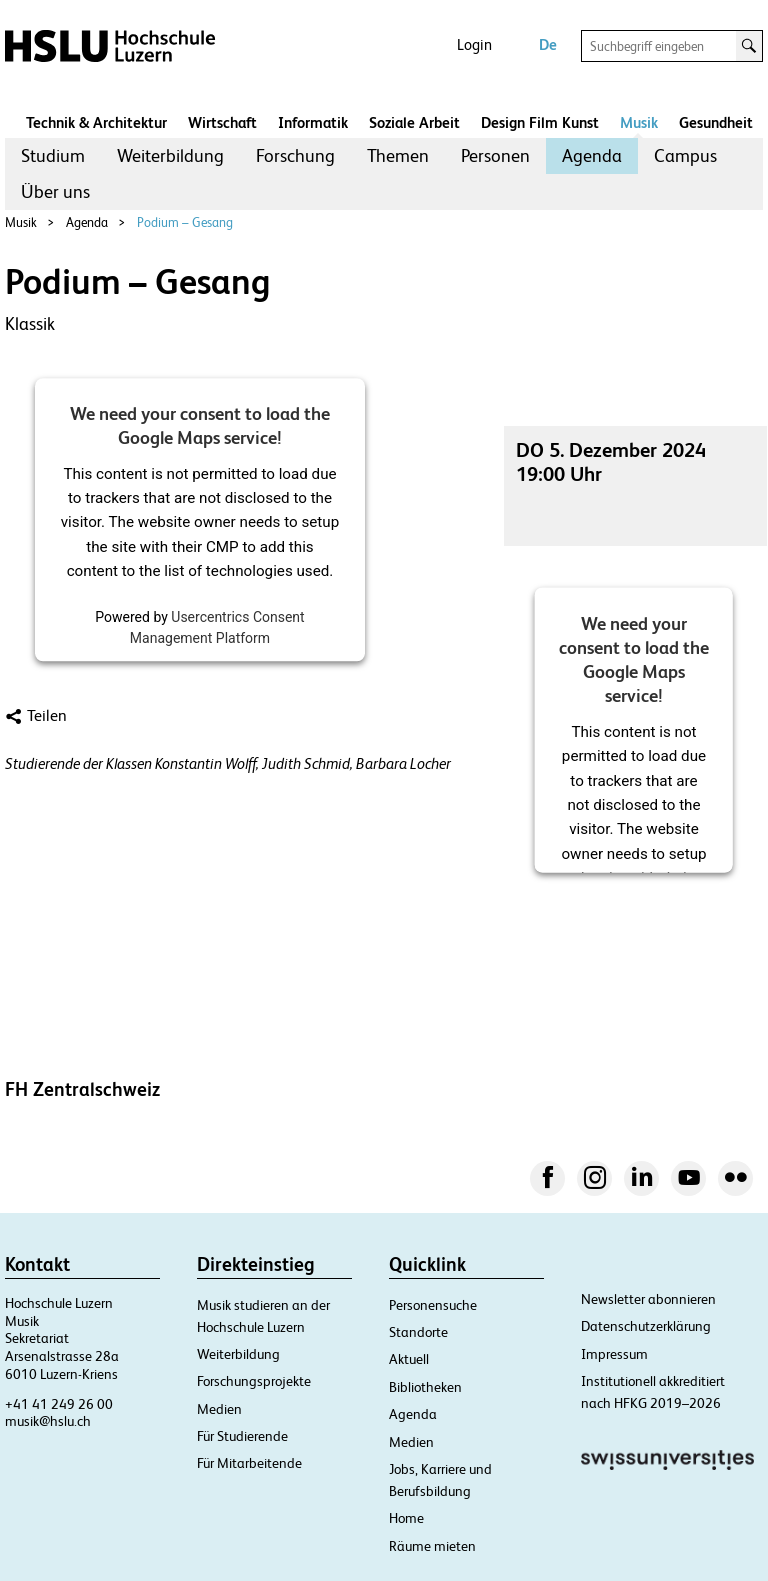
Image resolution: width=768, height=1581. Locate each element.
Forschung (295, 155)
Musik (639, 122)
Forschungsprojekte (254, 1381)
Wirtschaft (222, 122)
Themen (398, 155)
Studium (53, 155)
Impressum (614, 1354)
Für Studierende (242, 1436)
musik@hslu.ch (48, 1421)
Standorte (418, 1332)
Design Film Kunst (540, 122)
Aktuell (409, 1359)
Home (406, 1518)
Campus (685, 155)
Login (474, 44)
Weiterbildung (170, 155)
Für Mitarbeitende (249, 1463)
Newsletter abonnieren (648, 1299)
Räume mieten (432, 1546)
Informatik (313, 122)
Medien (219, 1409)
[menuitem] (53, 156)
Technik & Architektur (96, 122)
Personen (495, 155)
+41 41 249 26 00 (59, 1404)
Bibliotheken (425, 1387)
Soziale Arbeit (414, 122)
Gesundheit (716, 122)
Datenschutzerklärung (646, 1326)
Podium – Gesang (185, 222)
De (548, 44)
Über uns (55, 191)
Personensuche (433, 1305)
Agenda (592, 155)
